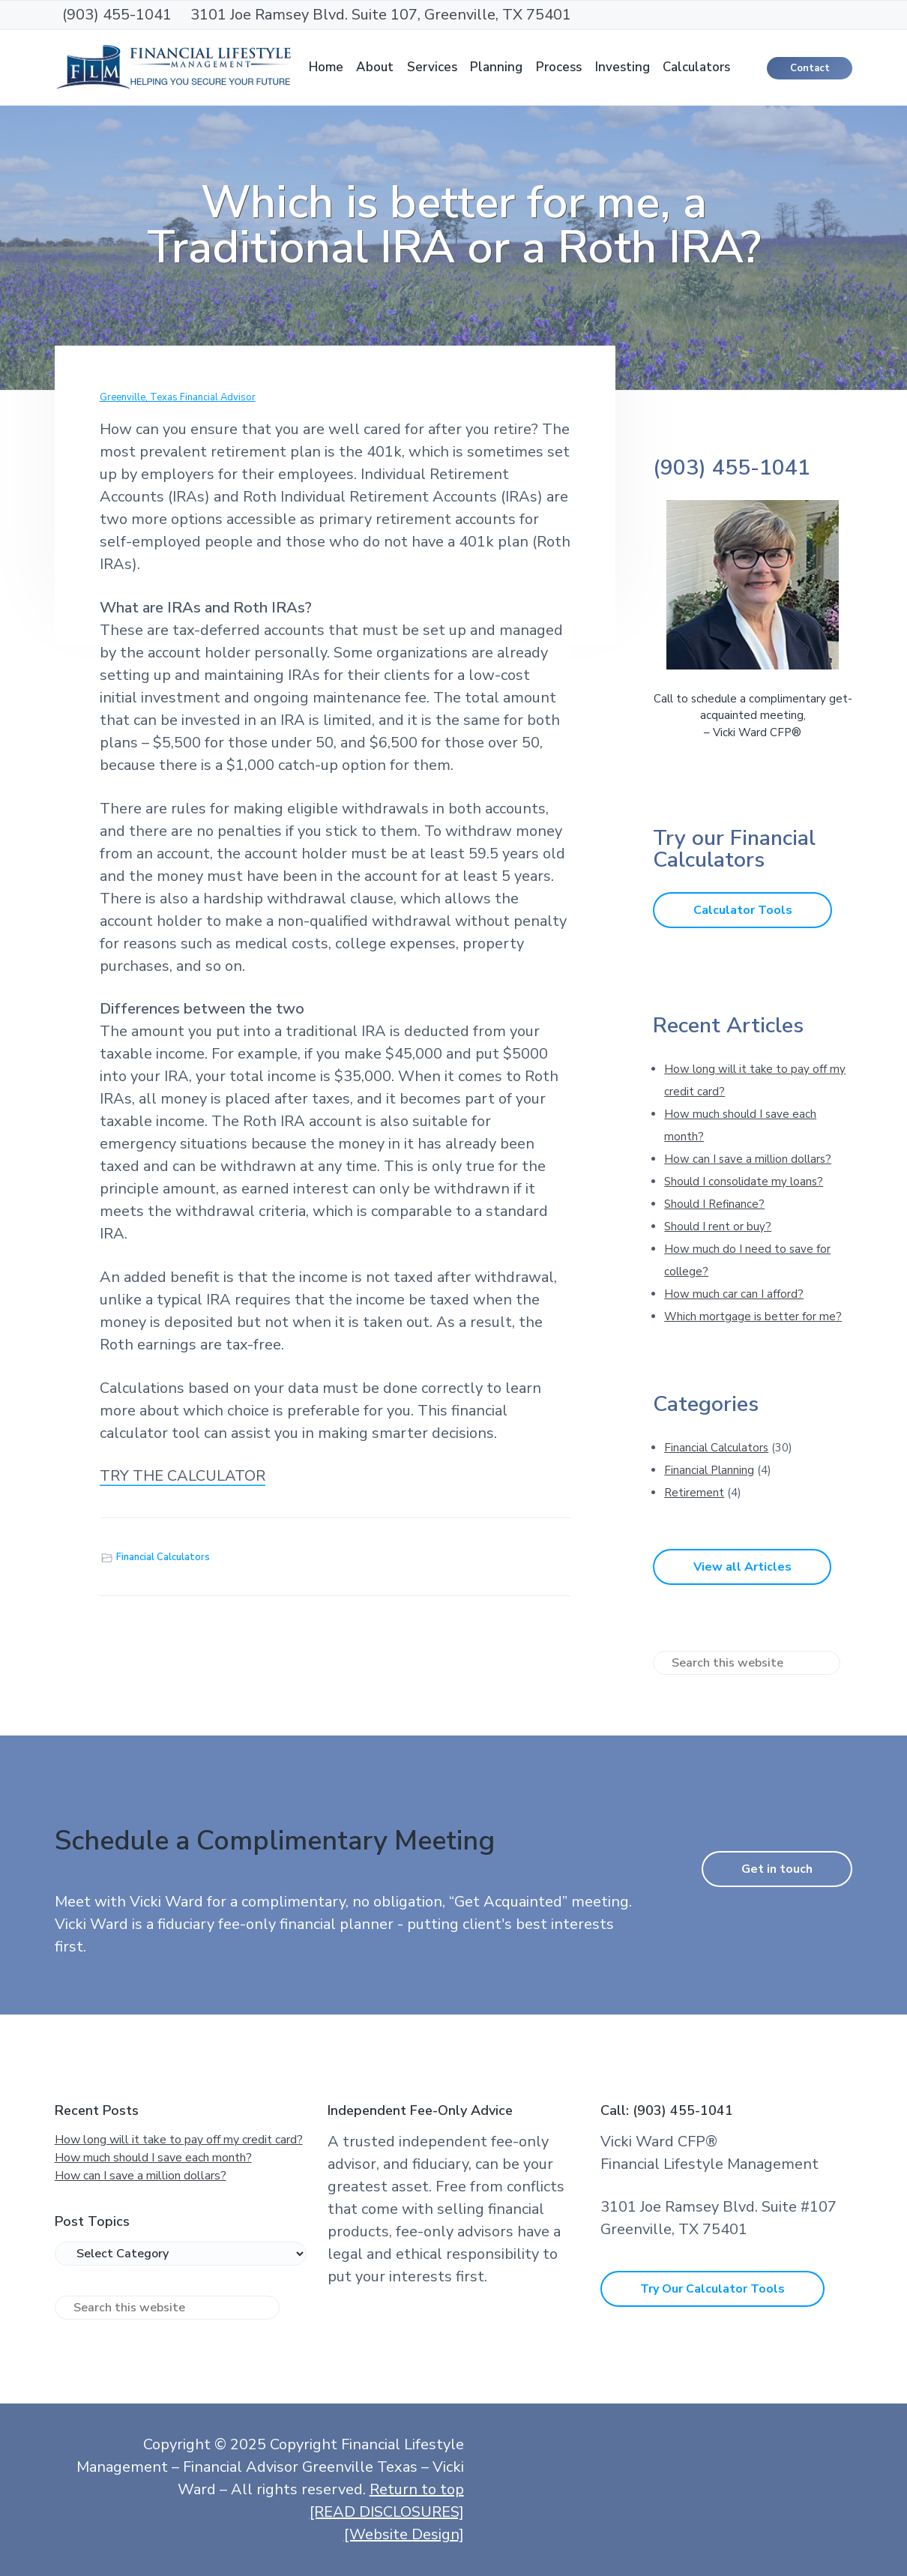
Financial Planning (709, 1470)
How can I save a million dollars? (747, 1159)
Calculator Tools (742, 910)
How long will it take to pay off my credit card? (179, 2139)
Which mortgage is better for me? (753, 1316)
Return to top (417, 2489)
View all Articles (742, 1567)
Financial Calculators (163, 1557)
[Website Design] (404, 2534)
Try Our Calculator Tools (712, 2289)
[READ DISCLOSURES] (387, 2512)
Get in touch (777, 1869)
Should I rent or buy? (717, 1226)
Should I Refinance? (714, 1204)
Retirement (694, 1492)
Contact (810, 68)
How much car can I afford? (734, 1294)
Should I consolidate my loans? (743, 1181)
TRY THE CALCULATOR (182, 1476)
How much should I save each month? (153, 2157)
